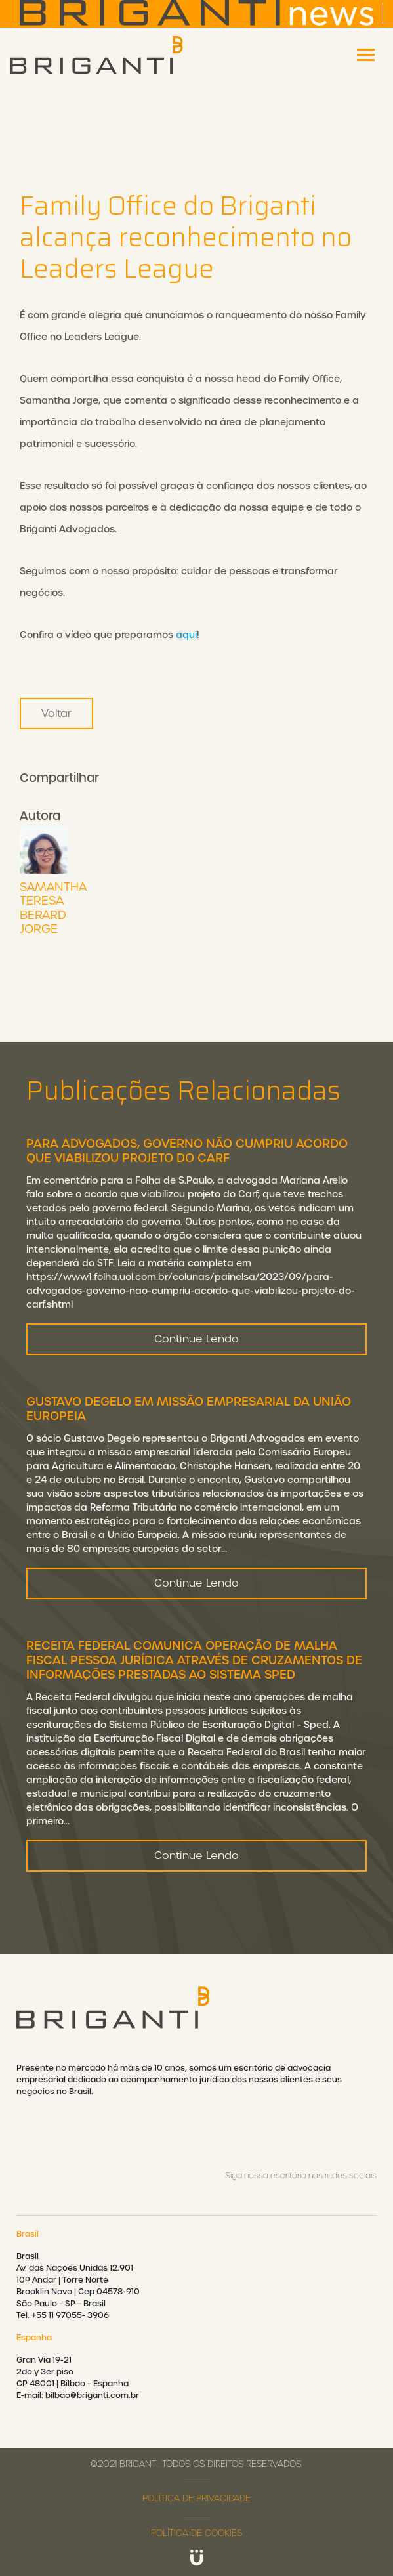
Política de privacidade (196, 2498)
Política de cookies (196, 2533)
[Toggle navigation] (365, 55)
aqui (186, 635)
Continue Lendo (196, 1349)
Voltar (56, 713)
